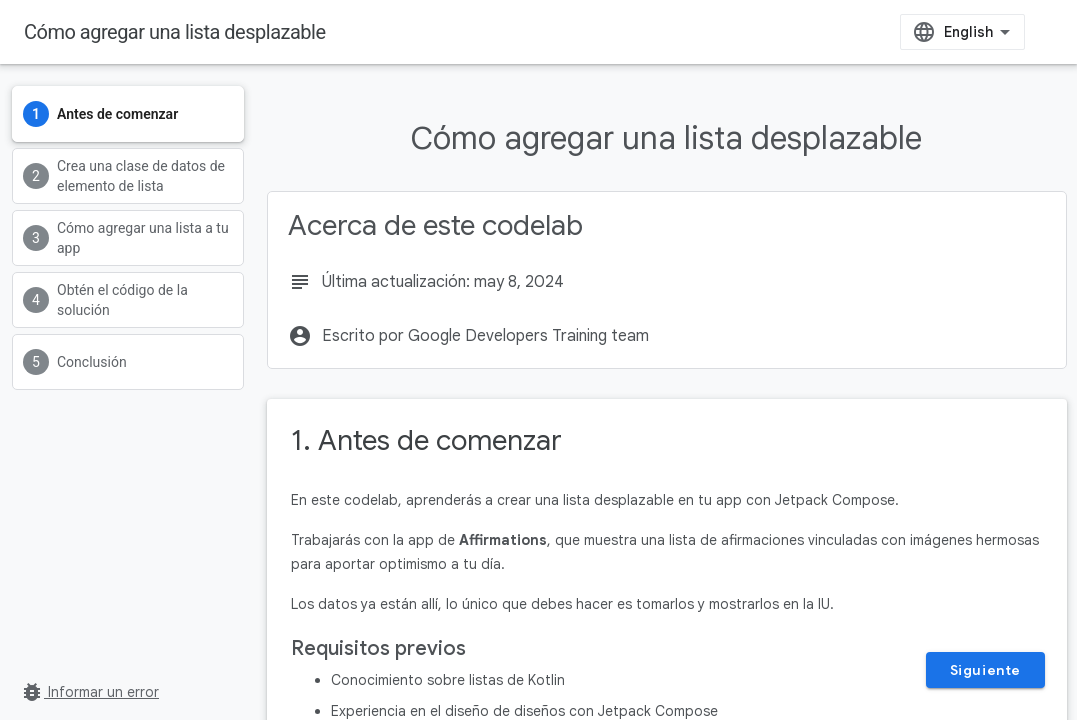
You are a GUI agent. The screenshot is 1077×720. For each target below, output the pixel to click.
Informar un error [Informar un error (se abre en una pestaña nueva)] (89, 692)
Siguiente (985, 670)
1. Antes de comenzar (426, 440)
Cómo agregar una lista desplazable (175, 32)
